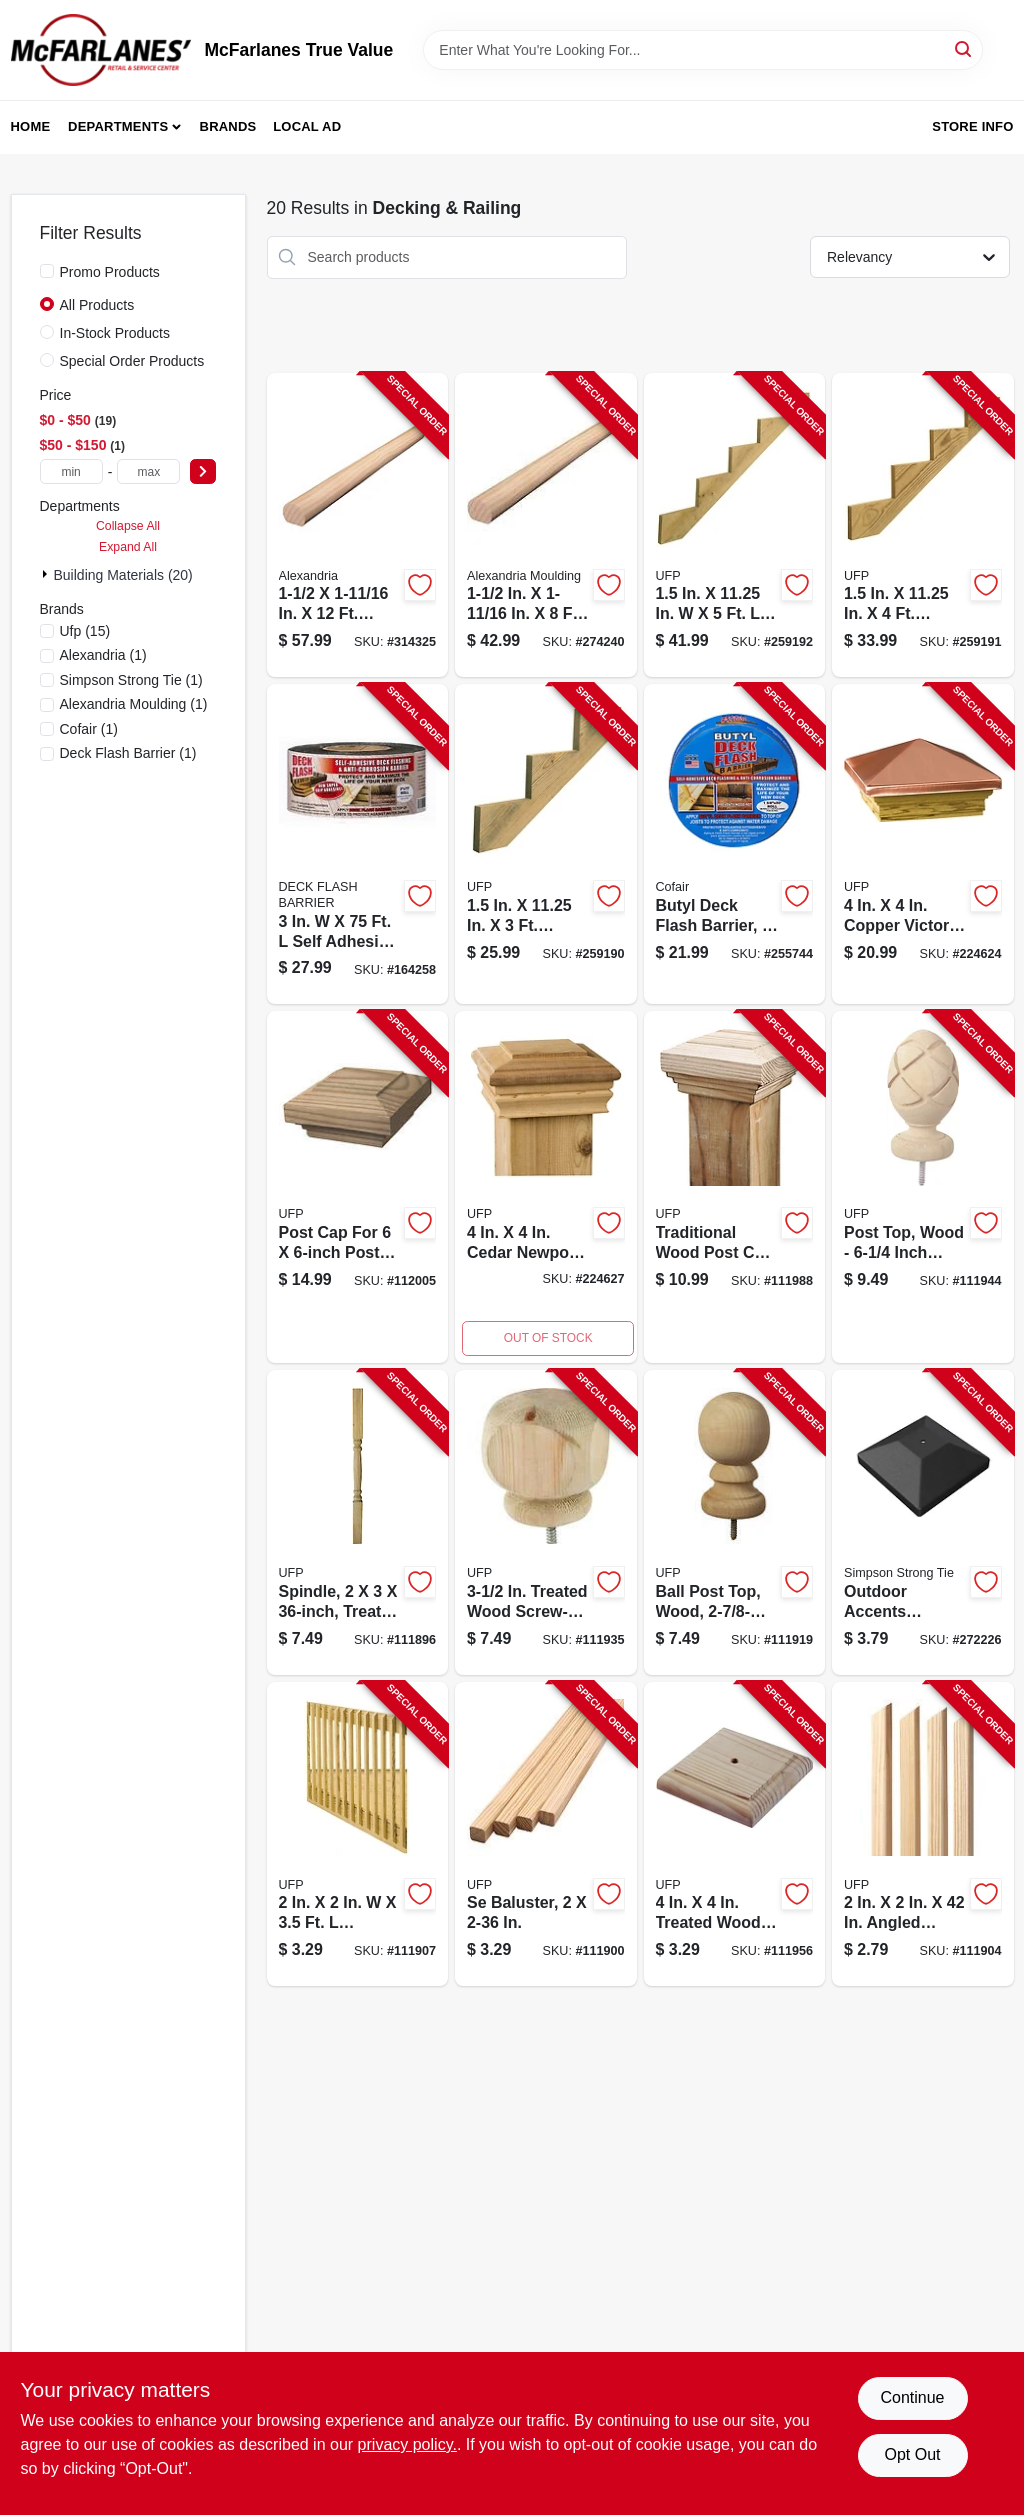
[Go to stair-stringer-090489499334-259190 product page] (546, 844)
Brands (228, 126)
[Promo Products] (47, 271)
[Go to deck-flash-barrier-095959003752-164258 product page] (358, 844)
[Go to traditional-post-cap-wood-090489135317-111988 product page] (735, 1187)
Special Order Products (132, 361)
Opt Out (912, 2454)
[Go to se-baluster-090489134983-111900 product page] (546, 1834)
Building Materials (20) (123, 575)
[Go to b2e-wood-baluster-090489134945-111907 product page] (358, 1834)
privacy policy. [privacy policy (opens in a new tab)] (407, 2444)
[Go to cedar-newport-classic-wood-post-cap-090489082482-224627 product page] (546, 1187)
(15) (85, 631)
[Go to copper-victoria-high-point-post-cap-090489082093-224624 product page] (923, 844)
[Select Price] (203, 471)
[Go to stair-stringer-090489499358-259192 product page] (735, 525)
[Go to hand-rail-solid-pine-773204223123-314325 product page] (358, 525)
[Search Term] (703, 50)
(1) (103, 655)
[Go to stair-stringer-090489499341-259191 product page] (923, 525)
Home (31, 126)
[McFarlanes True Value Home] (101, 50)
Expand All (128, 547)
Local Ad (307, 126)
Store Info (972, 126)
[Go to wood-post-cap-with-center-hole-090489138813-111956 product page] (735, 1834)
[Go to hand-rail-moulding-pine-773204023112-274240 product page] (546, 525)
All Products (97, 305)
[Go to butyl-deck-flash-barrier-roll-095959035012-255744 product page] (735, 844)
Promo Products (110, 272)
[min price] (71, 471)
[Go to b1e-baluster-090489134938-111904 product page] (923, 1834)
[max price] (148, 471)
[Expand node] (47, 574)
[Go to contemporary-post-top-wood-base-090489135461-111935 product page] (546, 1522)
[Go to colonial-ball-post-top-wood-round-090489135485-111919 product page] (735, 1522)
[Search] (964, 48)
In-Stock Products (115, 333)
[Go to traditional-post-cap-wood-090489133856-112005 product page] (358, 1187)
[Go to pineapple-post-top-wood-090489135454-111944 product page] (923, 1187)
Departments (118, 126)
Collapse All (128, 526)
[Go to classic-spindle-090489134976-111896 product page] (358, 1522)
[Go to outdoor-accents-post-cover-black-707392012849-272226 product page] (923, 1522)
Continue (912, 2397)
